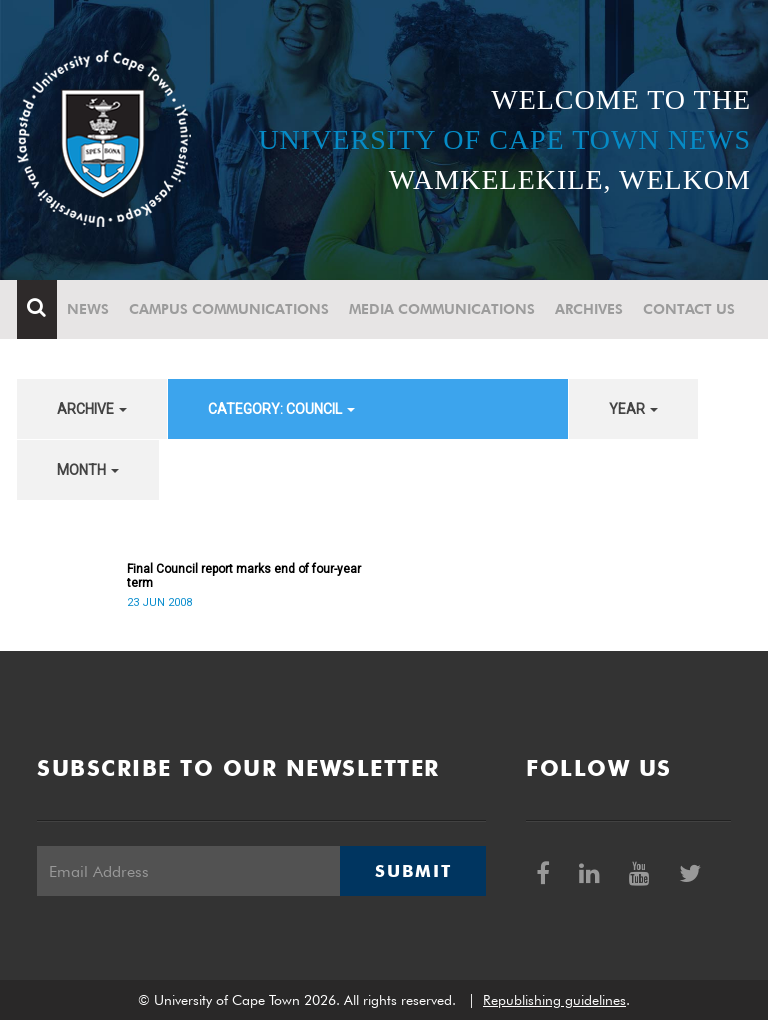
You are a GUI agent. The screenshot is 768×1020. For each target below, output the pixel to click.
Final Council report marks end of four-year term (244, 576)
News (88, 309)
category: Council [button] (281, 409)
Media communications (442, 309)
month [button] (88, 470)
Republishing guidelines (554, 1000)
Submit (413, 871)
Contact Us (689, 309)
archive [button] (92, 409)
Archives (589, 309)
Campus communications (229, 309)
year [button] (633, 409)
